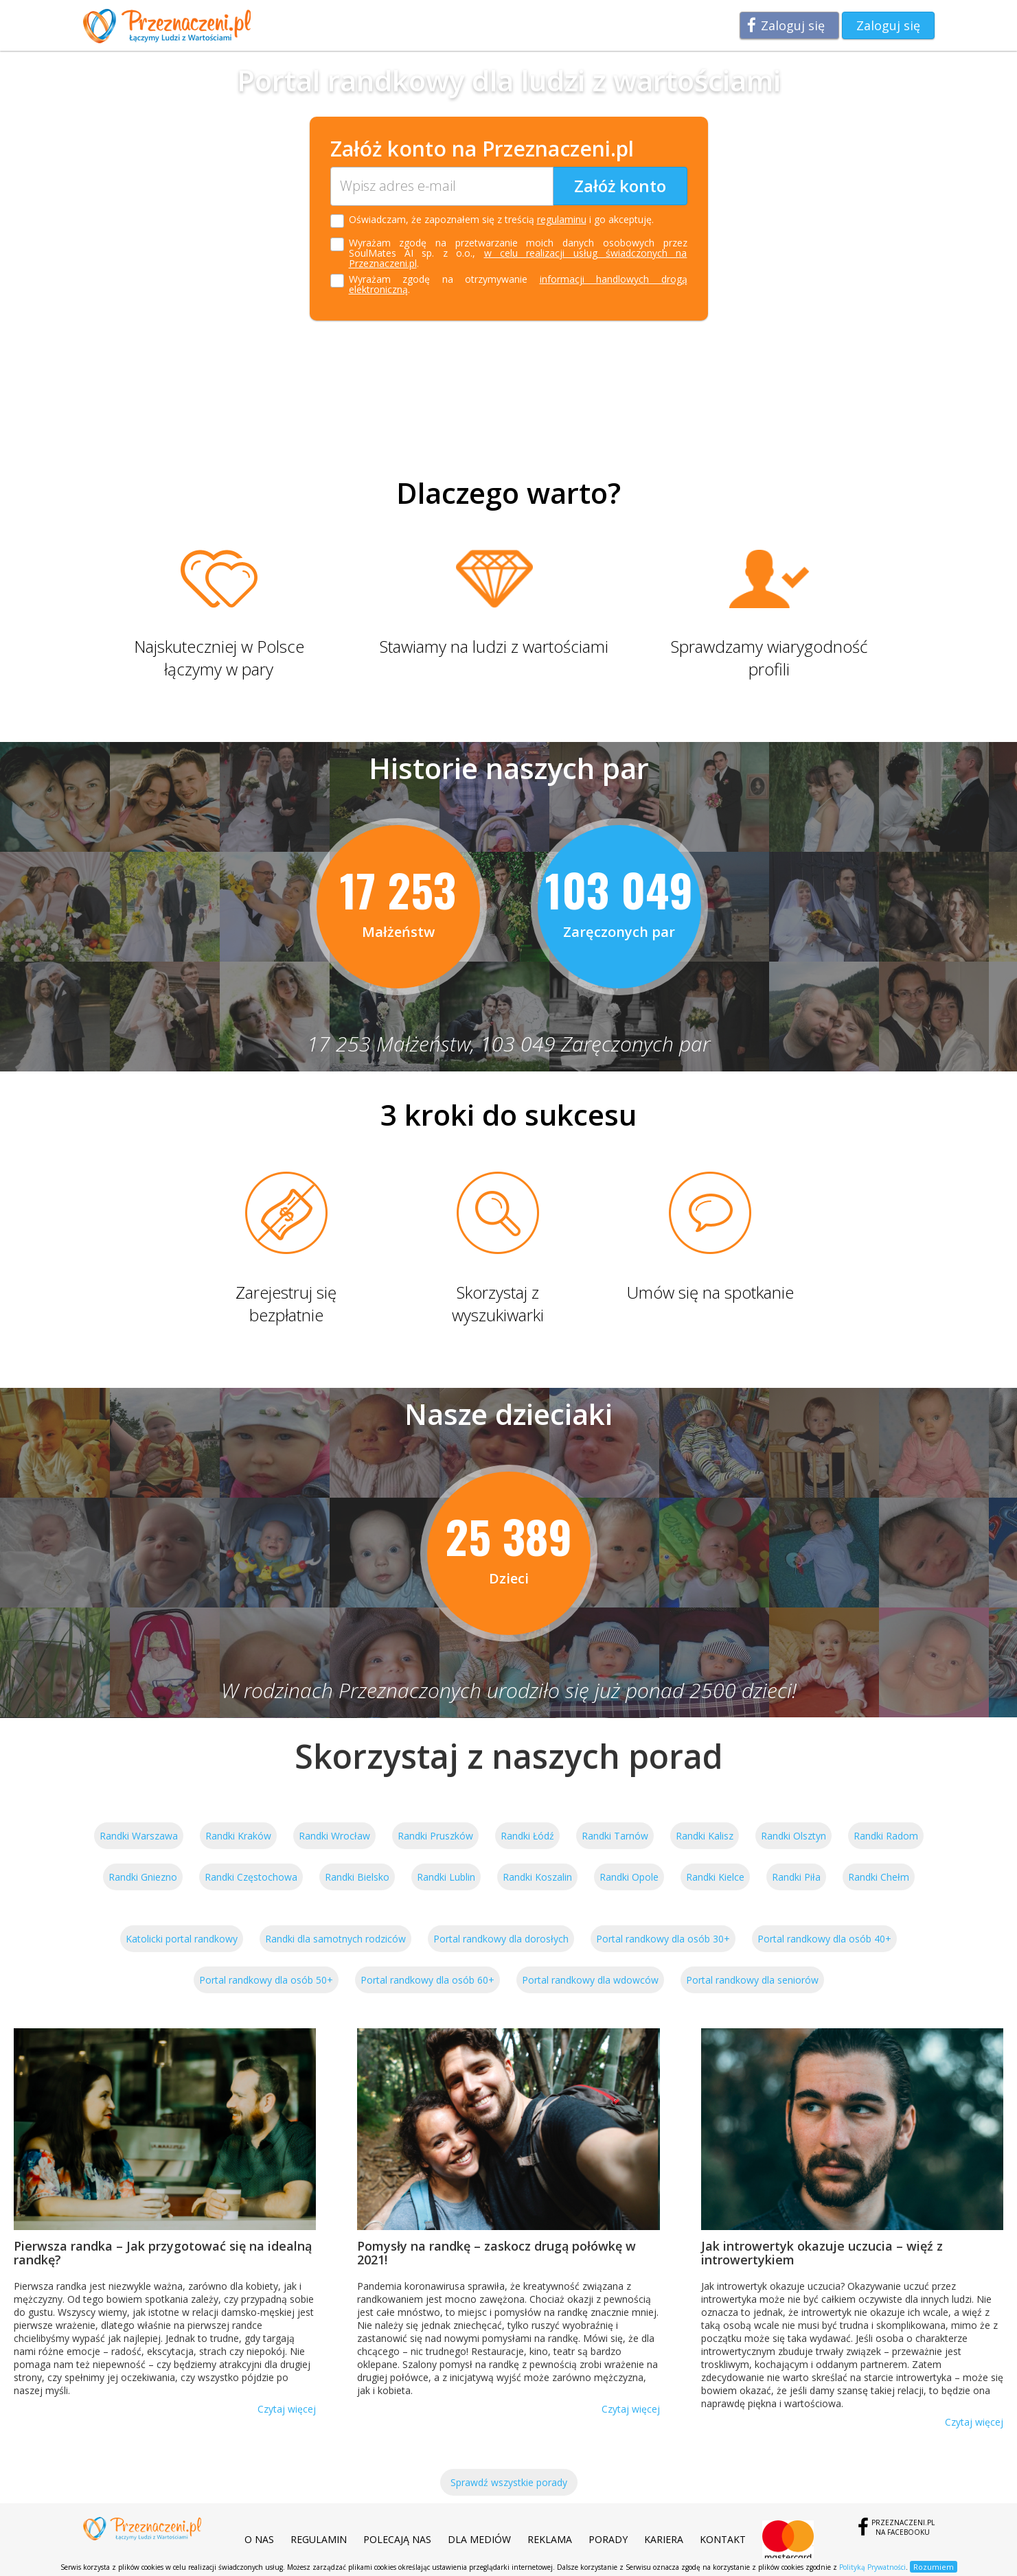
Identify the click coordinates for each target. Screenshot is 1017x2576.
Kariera (663, 2539)
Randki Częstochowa (251, 1876)
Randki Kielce (715, 1876)
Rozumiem (933, 2567)
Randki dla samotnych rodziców (335, 1938)
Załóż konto (620, 185)
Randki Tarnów (615, 1835)
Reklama (549, 2539)
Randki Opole (629, 1876)
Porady (608, 2539)
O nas (259, 2539)
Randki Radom (886, 1835)
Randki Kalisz (704, 1835)
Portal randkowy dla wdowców (590, 1979)
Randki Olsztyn (793, 1835)
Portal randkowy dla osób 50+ (266, 1979)
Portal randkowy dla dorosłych (501, 1938)
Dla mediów (479, 2539)
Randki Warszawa (139, 1835)
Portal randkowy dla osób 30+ (663, 1938)
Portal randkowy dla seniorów (752, 1979)
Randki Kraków (238, 1835)
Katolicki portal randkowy (182, 1938)
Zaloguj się (793, 25)
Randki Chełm (878, 1876)
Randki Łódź (527, 1835)
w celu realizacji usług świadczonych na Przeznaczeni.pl (518, 258)
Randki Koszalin (537, 1876)
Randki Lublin (446, 1876)
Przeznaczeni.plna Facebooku (903, 2527)
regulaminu (561, 219)
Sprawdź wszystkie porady (508, 2482)
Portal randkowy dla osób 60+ (427, 1979)
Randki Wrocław (334, 1835)
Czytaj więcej (287, 2408)
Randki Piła (796, 1876)
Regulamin (318, 2539)
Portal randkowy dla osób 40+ (824, 1938)
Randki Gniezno (142, 1876)
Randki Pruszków (435, 1835)
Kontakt (723, 2539)
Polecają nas (397, 2539)
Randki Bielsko (357, 1876)
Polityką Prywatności (872, 2567)
